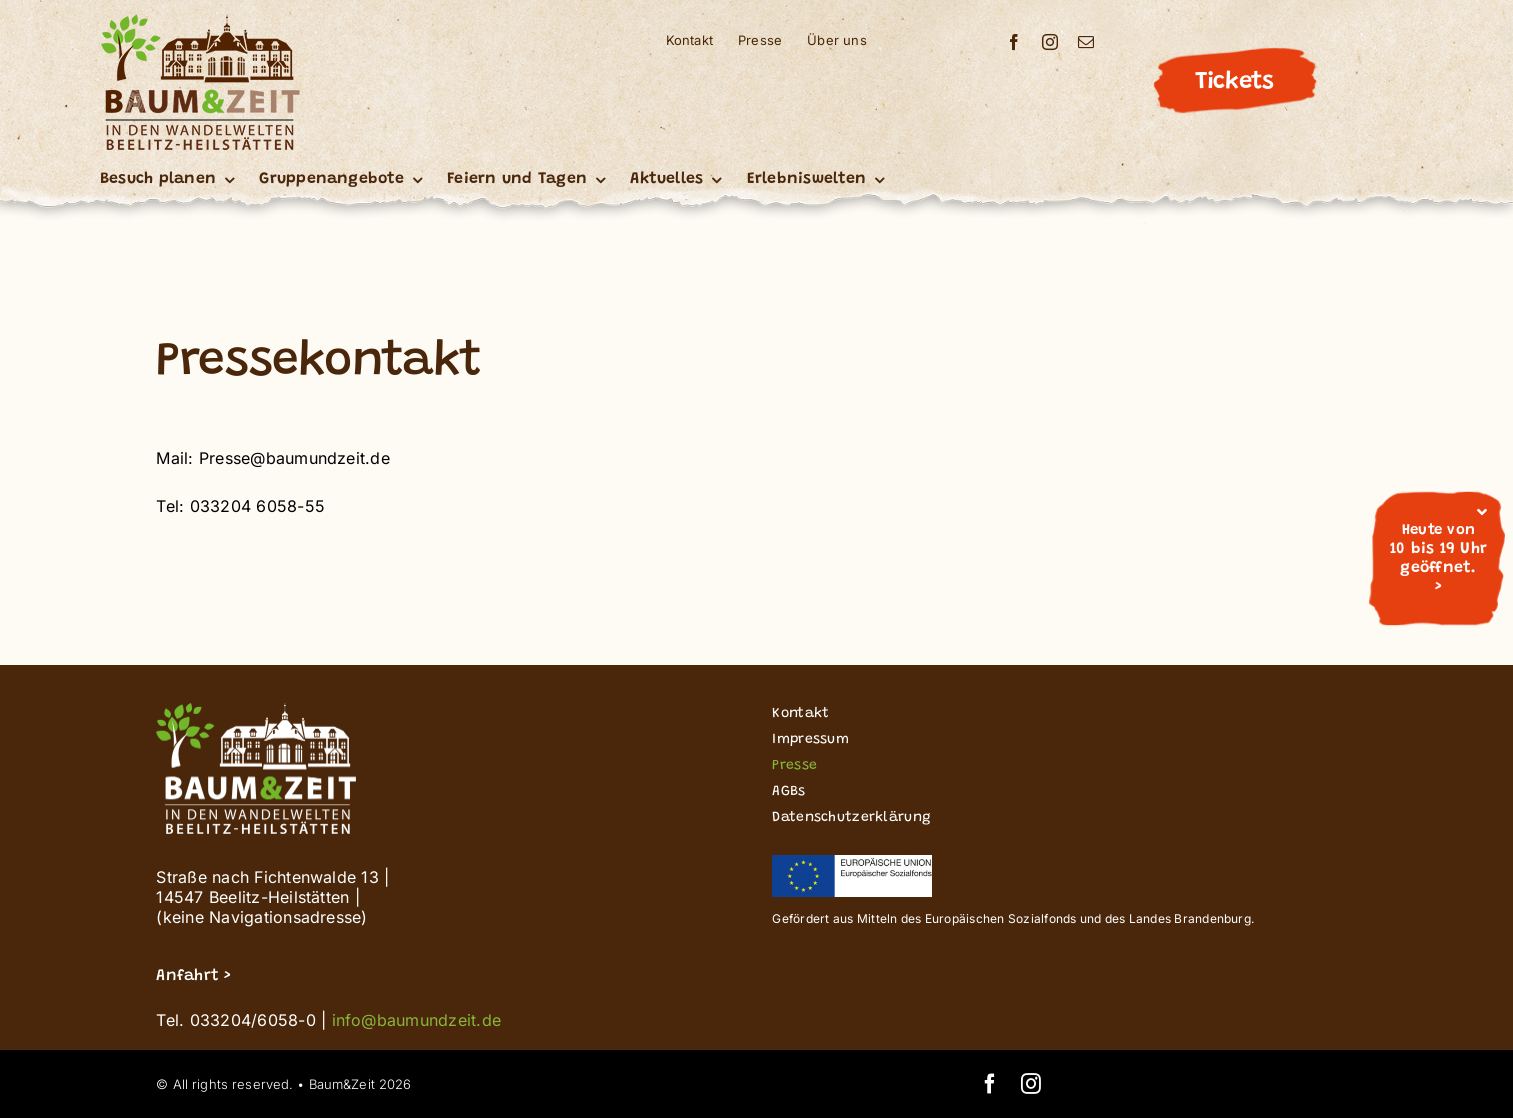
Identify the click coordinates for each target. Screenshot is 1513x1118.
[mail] (1086, 42)
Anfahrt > (193, 976)
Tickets (1234, 82)
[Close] (1482, 512)
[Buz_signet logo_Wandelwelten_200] (200, 22)
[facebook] (1014, 42)
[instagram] (1050, 42)
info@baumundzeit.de (417, 1020)
